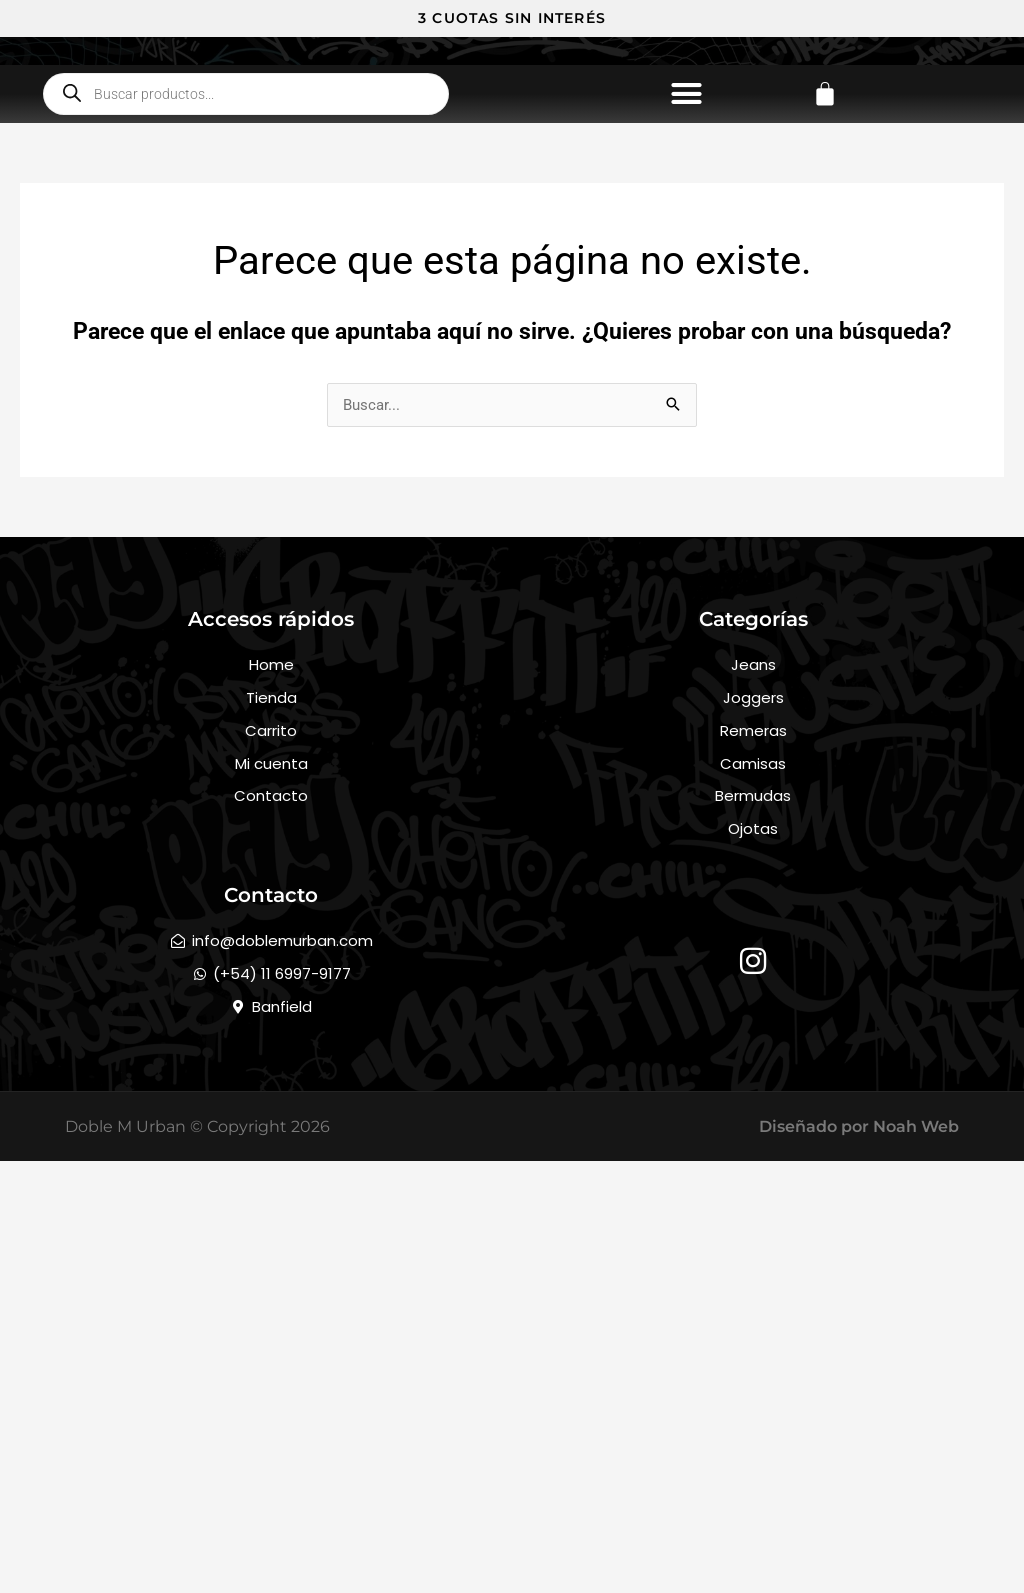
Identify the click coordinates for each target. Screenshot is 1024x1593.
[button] (686, 269)
